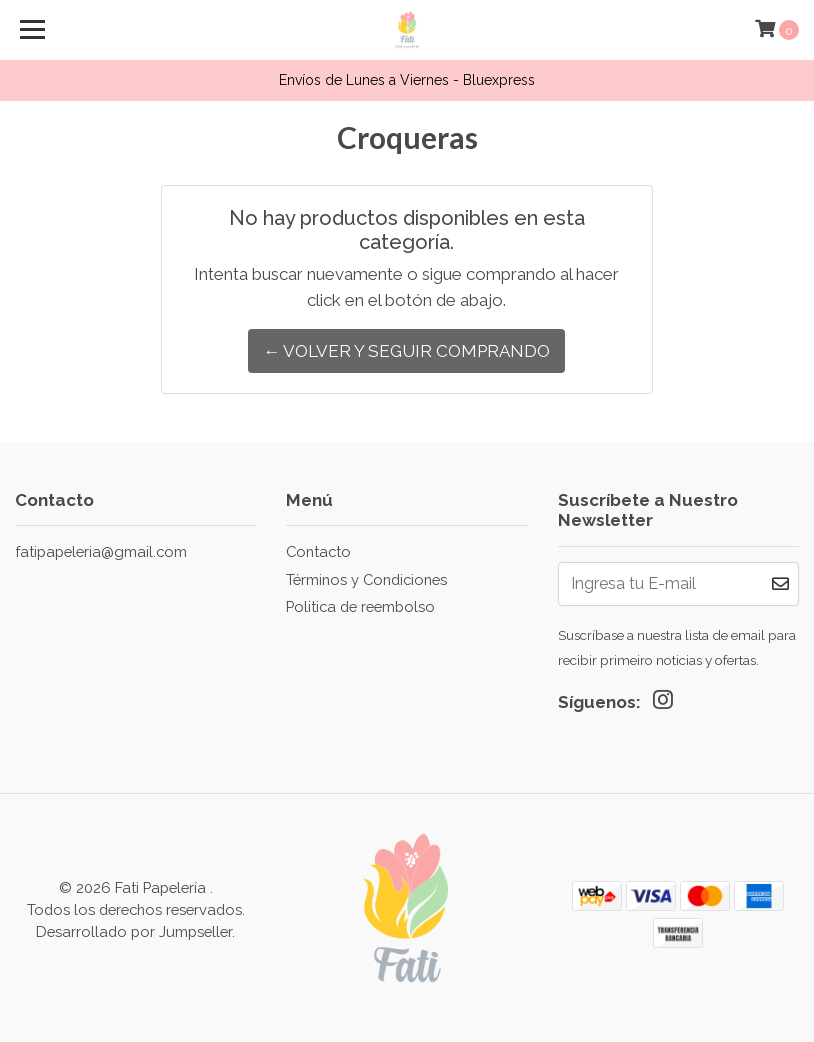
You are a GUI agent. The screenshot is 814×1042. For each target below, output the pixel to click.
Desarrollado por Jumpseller (134, 931)
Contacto (318, 551)
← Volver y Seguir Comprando (406, 351)
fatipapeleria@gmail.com (101, 551)
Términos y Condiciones (366, 579)
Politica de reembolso (360, 606)
